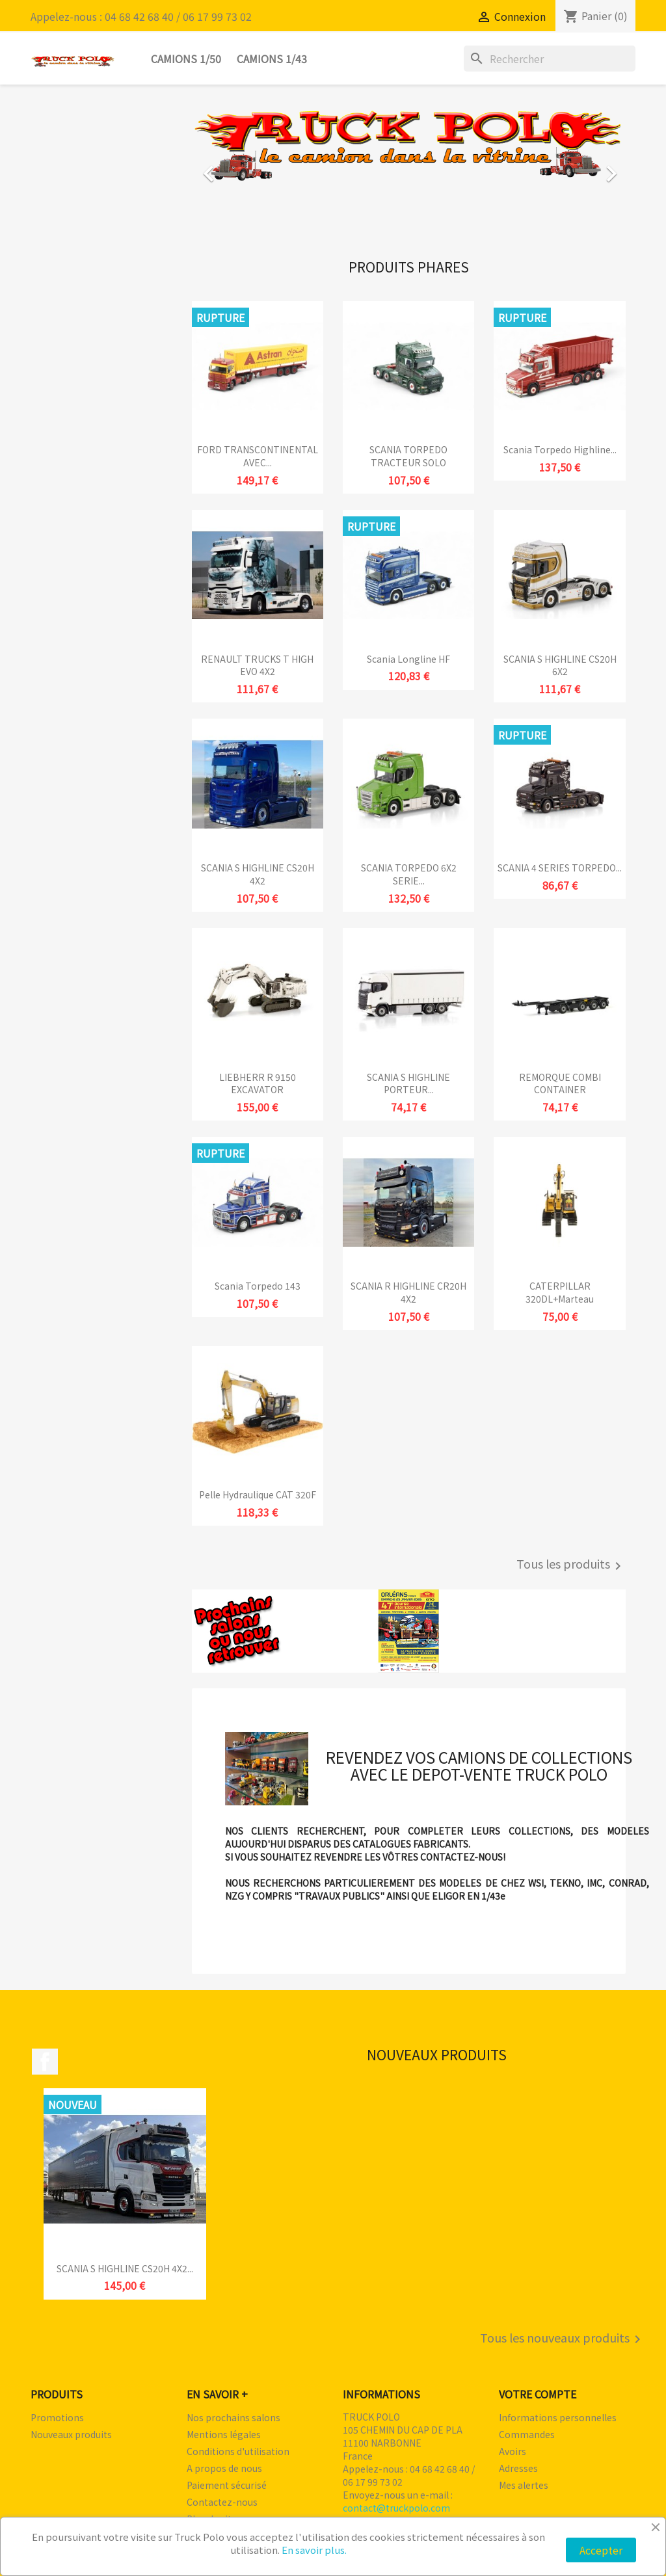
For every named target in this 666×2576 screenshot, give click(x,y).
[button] (224, 167)
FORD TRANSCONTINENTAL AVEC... (257, 456)
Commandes (527, 2434)
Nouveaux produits (71, 2434)
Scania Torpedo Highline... (560, 449)
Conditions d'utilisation (238, 2451)
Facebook (45, 2062)
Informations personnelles (558, 2417)
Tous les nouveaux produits (562, 2339)
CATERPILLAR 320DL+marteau (560, 1292)
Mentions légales (224, 2434)
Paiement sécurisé (227, 2484)
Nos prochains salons (233, 2417)
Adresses (518, 2468)
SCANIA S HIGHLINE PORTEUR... (408, 1083)
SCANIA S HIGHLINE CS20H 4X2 (257, 874)
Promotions (57, 2417)
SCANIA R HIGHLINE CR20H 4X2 (408, 1292)
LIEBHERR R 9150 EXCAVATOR (257, 1083)
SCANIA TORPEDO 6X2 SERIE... (409, 874)
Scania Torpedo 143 (257, 1285)
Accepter (600, 2550)
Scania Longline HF (408, 658)
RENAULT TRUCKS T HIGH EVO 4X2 (257, 665)
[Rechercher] (549, 59)
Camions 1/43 (272, 58)
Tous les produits (571, 1565)
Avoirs (512, 2451)
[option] (409, 167)
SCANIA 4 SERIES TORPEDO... (560, 867)
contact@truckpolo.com (396, 2507)
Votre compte (537, 2394)
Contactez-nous (222, 2501)
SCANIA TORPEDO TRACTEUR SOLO (408, 456)
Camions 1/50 (186, 58)
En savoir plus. (314, 2549)
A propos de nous (224, 2468)
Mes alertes (523, 2484)
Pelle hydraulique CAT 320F (257, 1494)
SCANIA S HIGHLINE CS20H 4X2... (125, 2268)
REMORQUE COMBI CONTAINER (560, 1083)
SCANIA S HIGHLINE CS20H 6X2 (560, 665)
